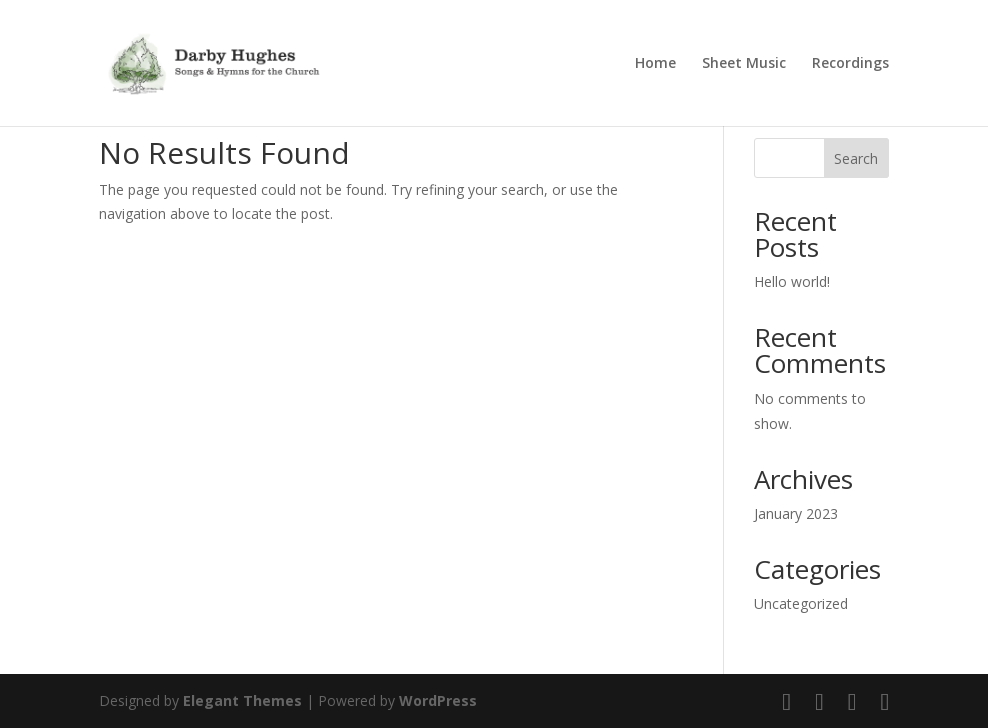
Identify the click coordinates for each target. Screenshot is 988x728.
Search (856, 158)
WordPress (438, 700)
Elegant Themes (242, 700)
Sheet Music (744, 64)
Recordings (850, 64)
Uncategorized (801, 603)
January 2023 (796, 513)
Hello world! (792, 281)
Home (655, 64)
